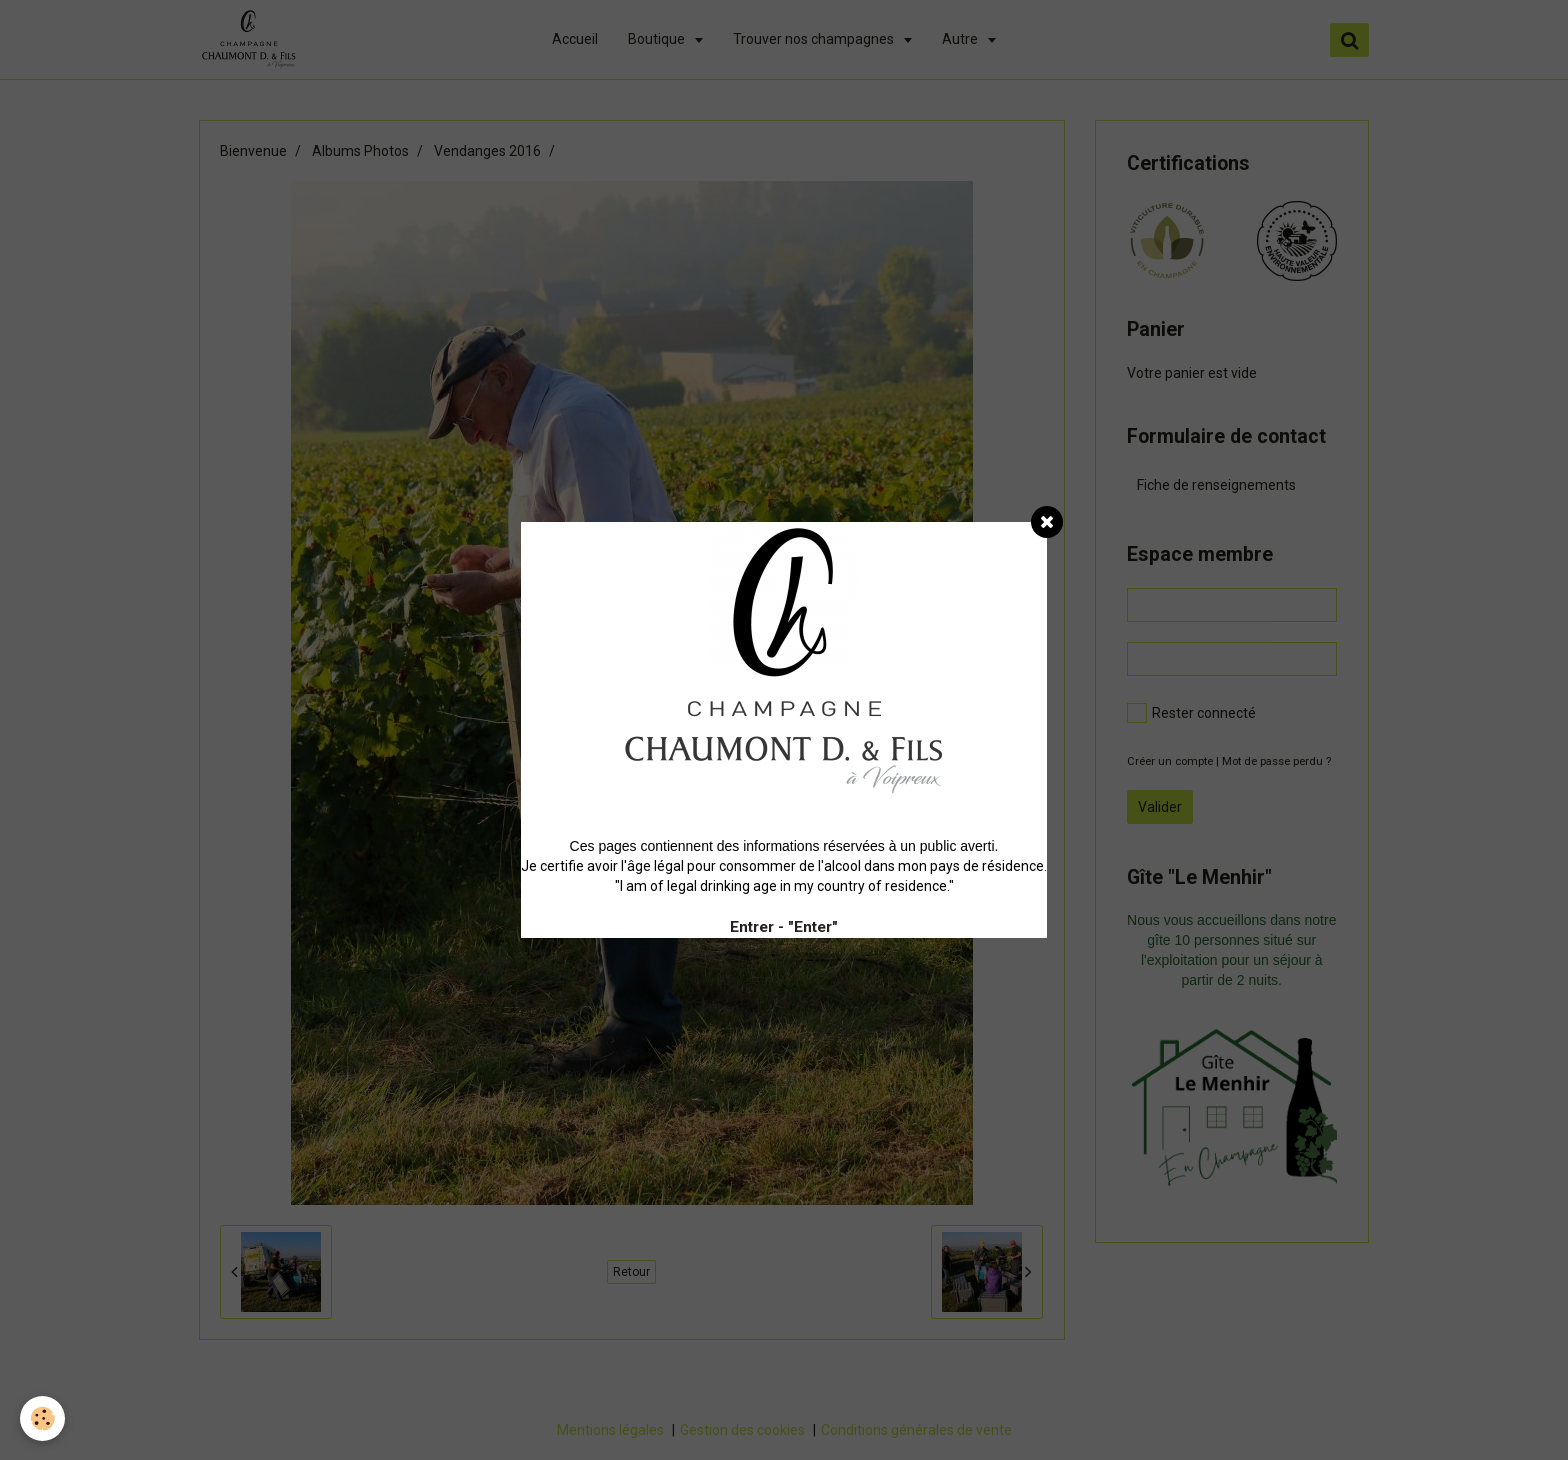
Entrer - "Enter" (784, 927)
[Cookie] (42, 1418)
